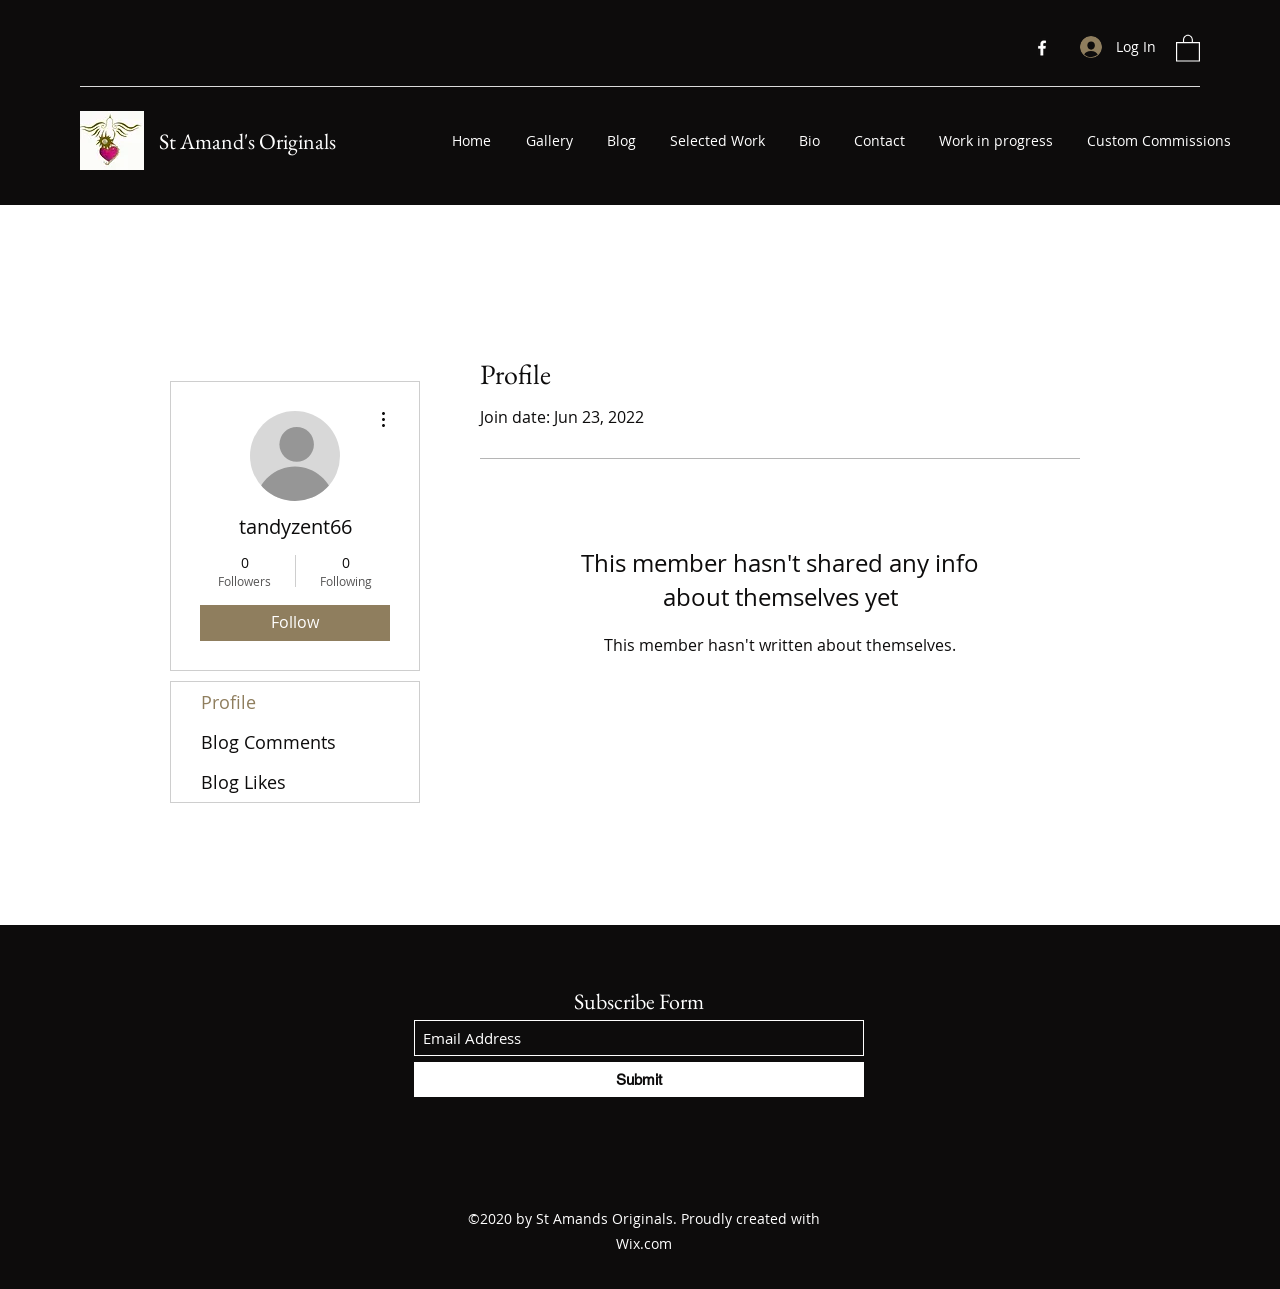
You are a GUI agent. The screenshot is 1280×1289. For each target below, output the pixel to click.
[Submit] (639, 1079)
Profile (228, 702)
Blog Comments (268, 742)
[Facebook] (1042, 48)
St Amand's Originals (247, 141)
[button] (1188, 47)
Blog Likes (243, 782)
